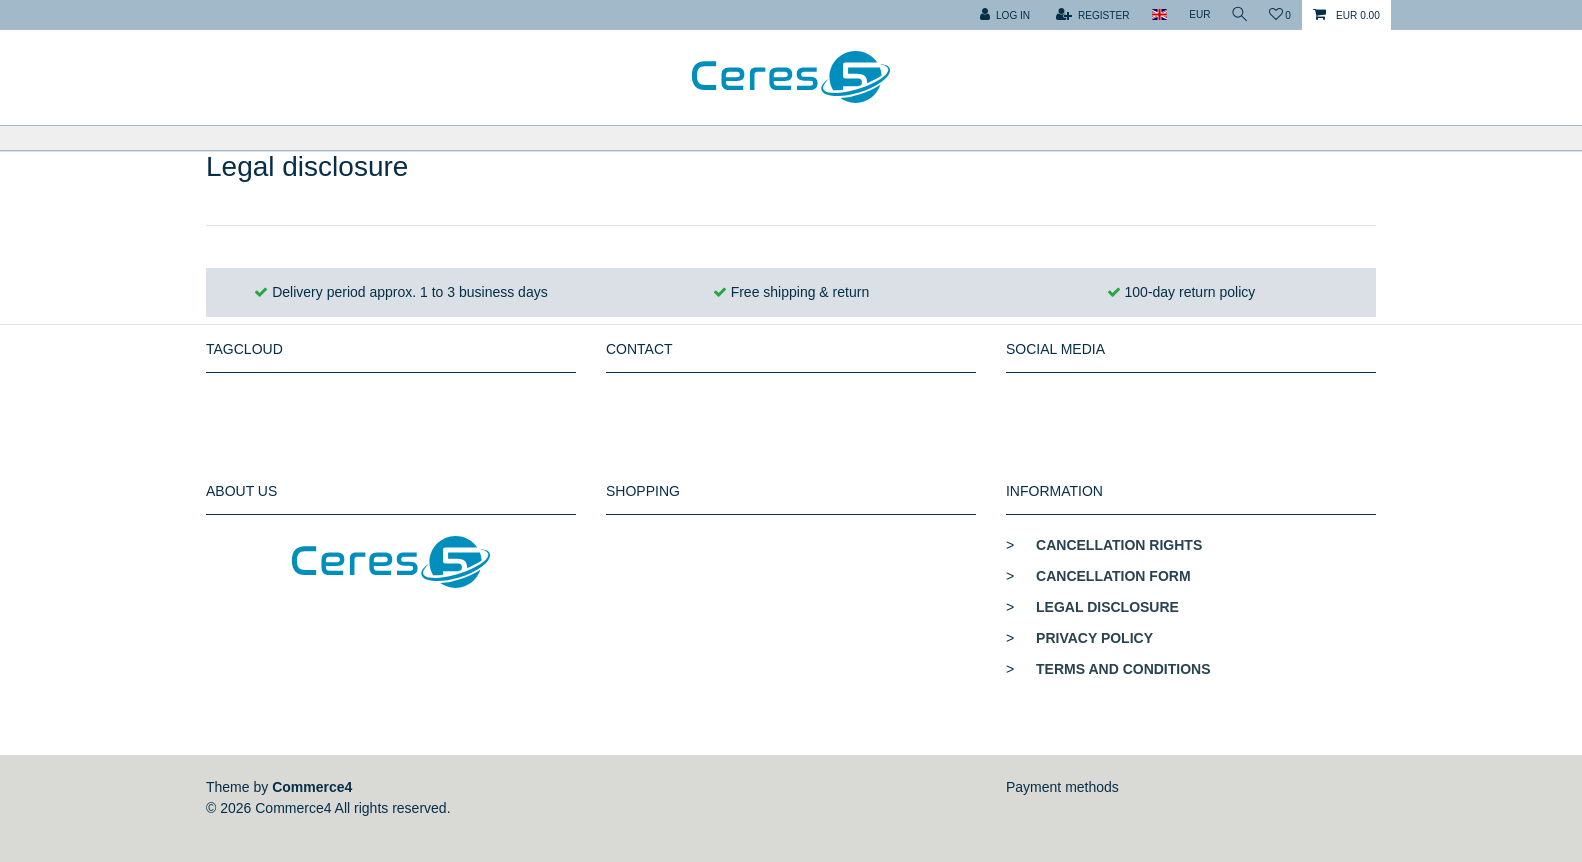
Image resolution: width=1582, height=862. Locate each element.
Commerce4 (312, 787)
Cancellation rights (1119, 545)
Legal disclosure (1107, 607)
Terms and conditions (1123, 669)
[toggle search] (1237, 15)
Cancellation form (1113, 576)
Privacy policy (1094, 638)
